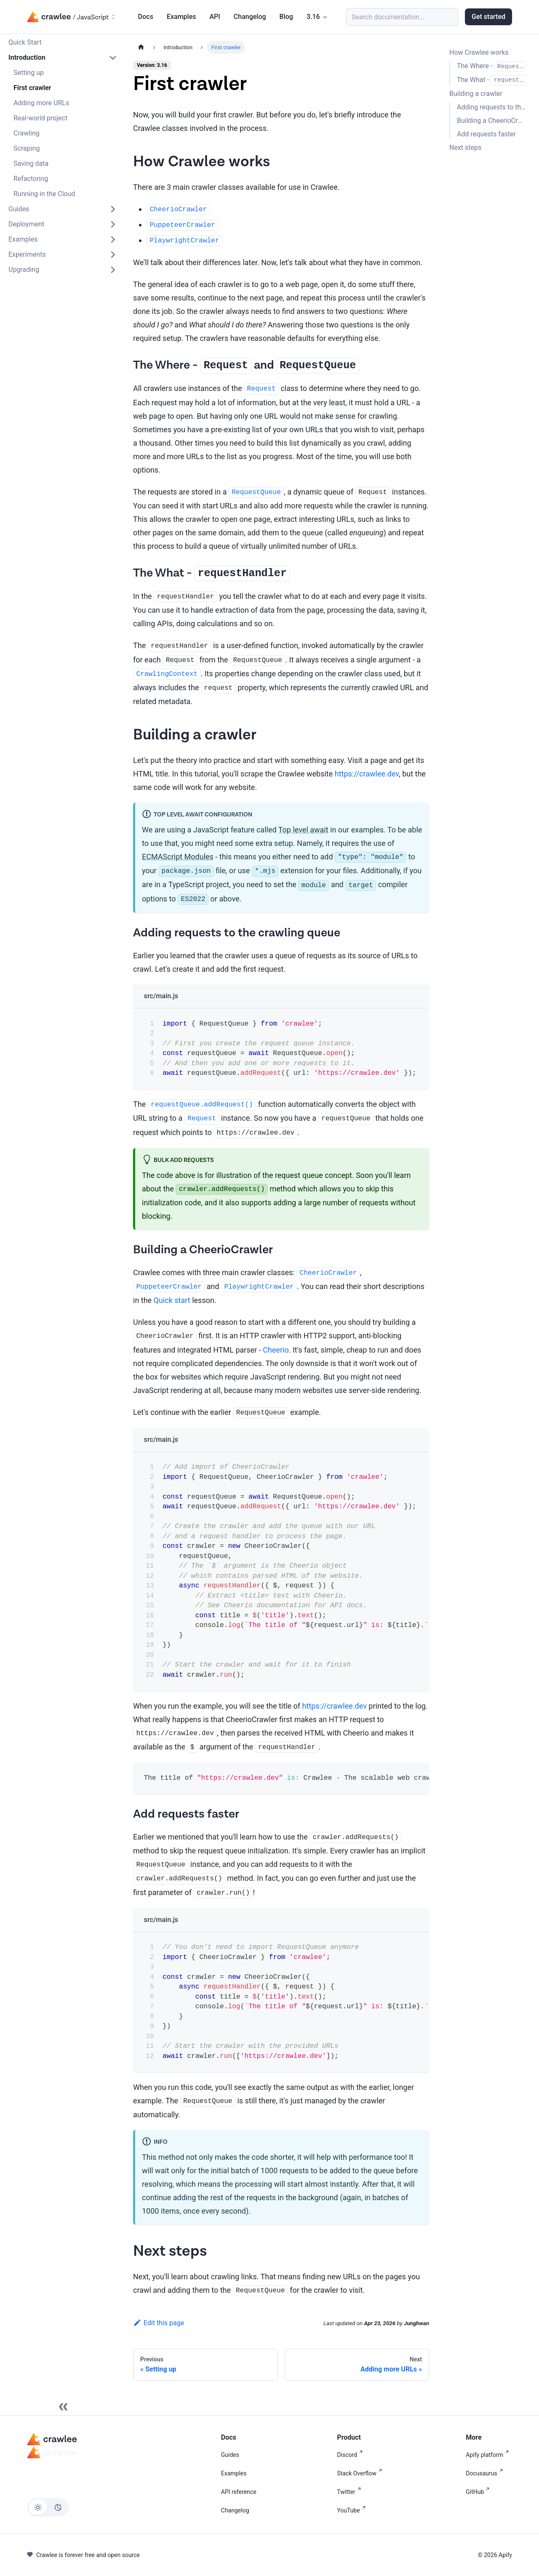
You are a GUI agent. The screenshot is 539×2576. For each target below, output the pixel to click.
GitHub (479, 2491)
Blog (286, 17)
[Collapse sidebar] (63, 2406)
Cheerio (275, 1349)
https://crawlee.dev (367, 773)
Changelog (250, 17)
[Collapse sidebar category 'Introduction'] (113, 57)
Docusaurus (486, 2473)
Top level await (303, 829)
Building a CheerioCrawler (491, 121)
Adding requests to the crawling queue (491, 107)
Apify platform (489, 2454)
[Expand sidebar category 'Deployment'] (113, 224)
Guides (230, 2454)
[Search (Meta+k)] (402, 17)
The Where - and (491, 66)
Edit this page (158, 2323)
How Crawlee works (479, 52)
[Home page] (141, 47)
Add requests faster (486, 134)
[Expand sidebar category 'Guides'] (113, 209)
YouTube (352, 2510)
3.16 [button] (313, 17)
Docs (145, 17)
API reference (238, 2491)
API (214, 17)
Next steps (465, 148)
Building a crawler (475, 94)
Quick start (172, 1300)
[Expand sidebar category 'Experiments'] (113, 254)
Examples (181, 17)
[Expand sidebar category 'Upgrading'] (113, 269)
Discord (351, 2454)
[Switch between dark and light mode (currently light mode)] (48, 2507)
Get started (488, 17)
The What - (491, 80)
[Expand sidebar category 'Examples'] (113, 239)
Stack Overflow (361, 2473)
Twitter (350, 2491)
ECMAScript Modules (177, 856)
